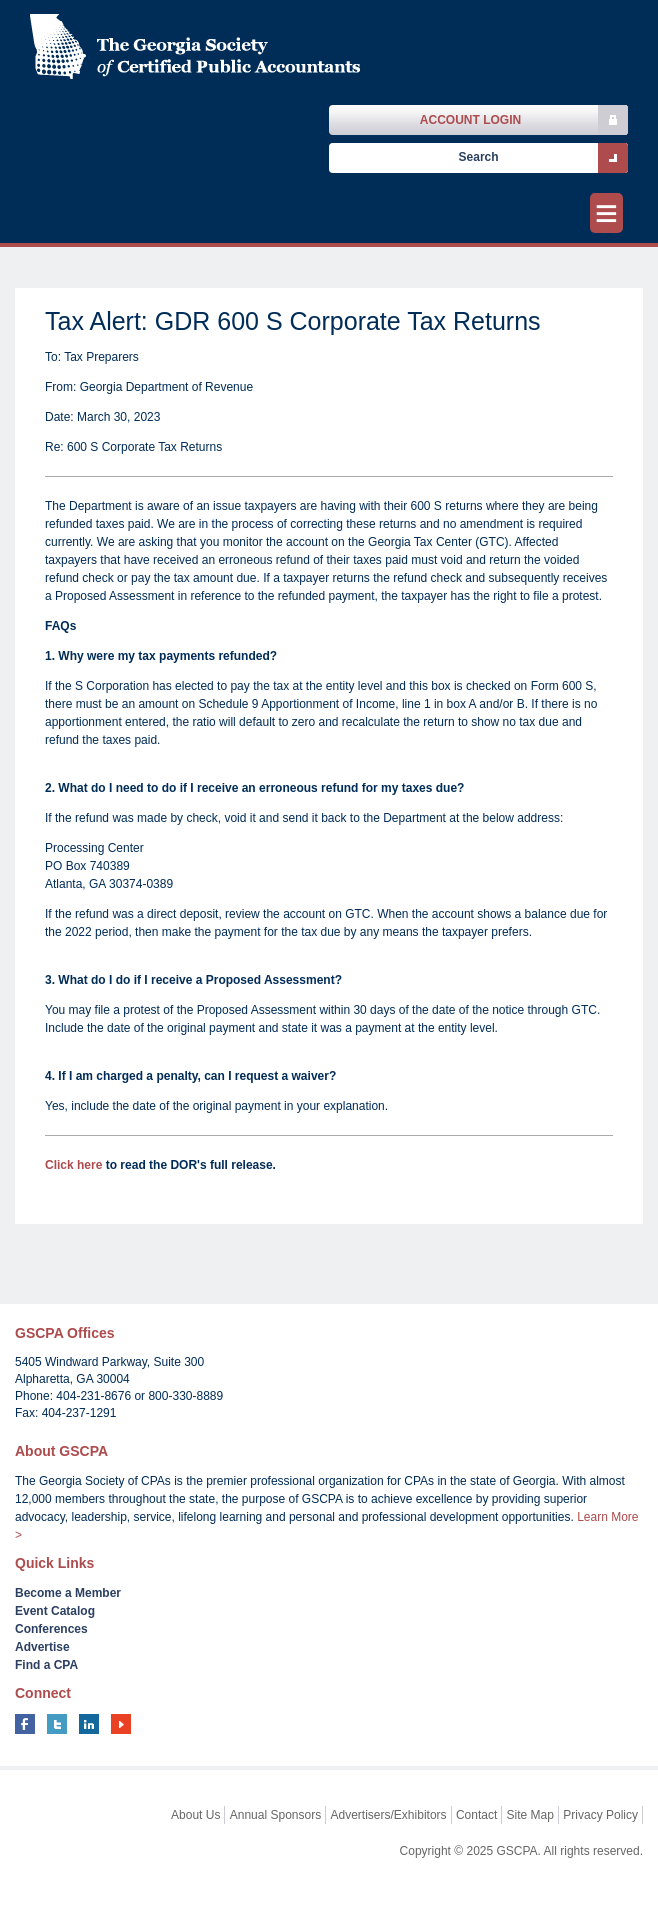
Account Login (470, 120)
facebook (25, 1724)
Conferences (51, 1629)
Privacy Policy (600, 1815)
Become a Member (68, 1593)
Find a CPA (46, 1665)
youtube (121, 1724)
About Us (195, 1815)
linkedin (89, 1724)
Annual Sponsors (275, 1815)
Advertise (42, 1647)
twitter (57, 1724)
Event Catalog (55, 1611)
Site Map (530, 1815)
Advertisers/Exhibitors (389, 1815)
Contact (476, 1815)
